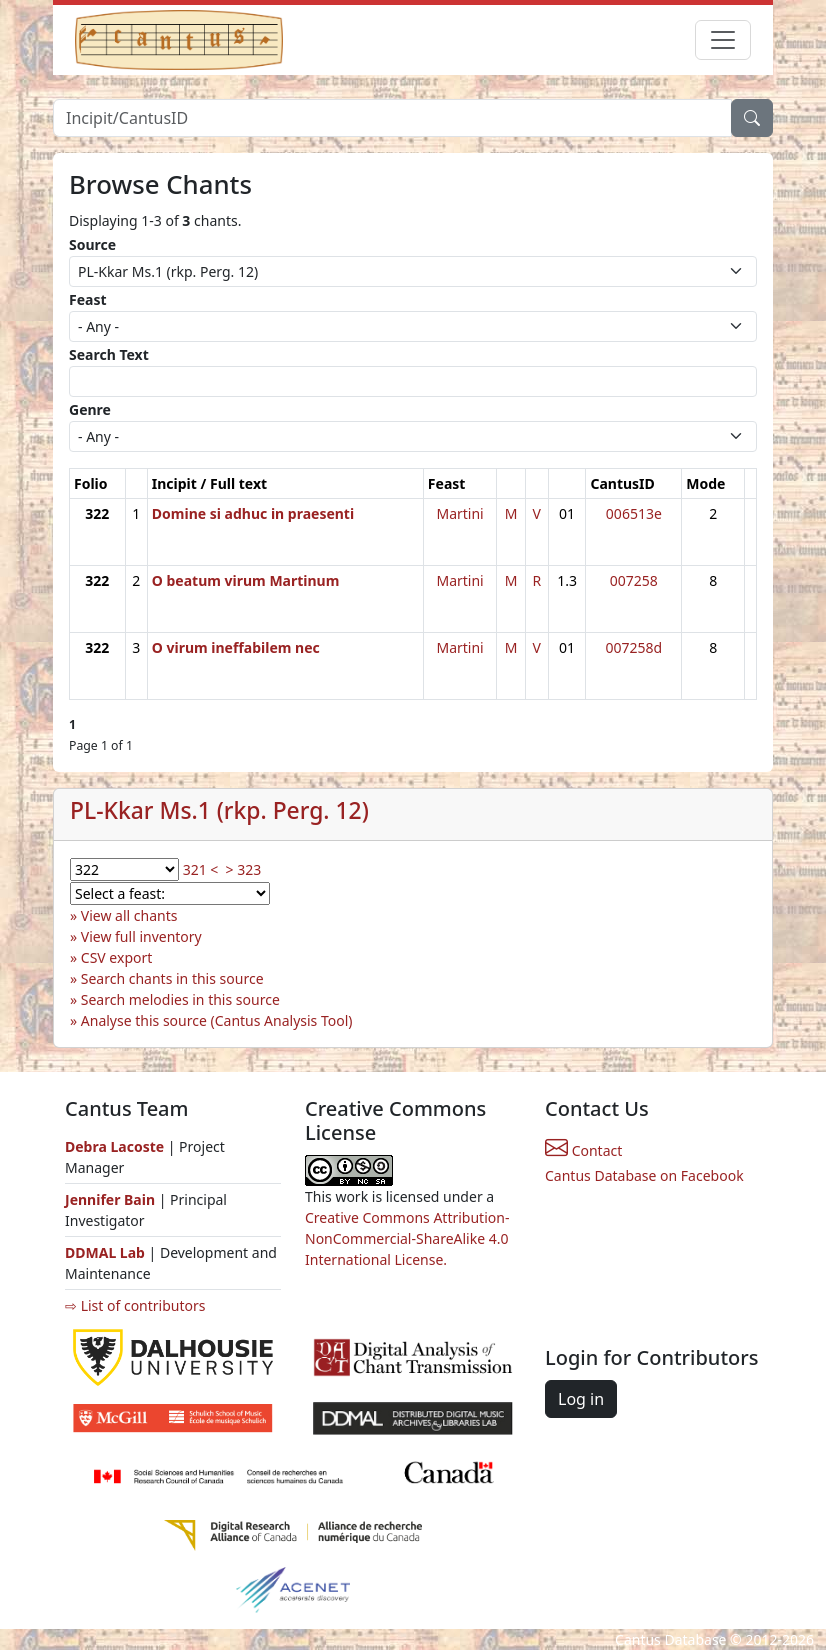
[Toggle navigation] (723, 40)
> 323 (244, 869)
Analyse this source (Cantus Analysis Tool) (217, 1020)
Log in (581, 1399)
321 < (201, 869)
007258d (634, 647)
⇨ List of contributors (135, 1305)
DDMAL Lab (105, 1252)
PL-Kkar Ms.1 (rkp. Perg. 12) (219, 810)
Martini (459, 513)
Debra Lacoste (114, 1146)
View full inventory (141, 936)
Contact (583, 1150)
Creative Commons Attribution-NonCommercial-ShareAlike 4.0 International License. (407, 1238)
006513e (634, 513)
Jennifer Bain (112, 1199)
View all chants (129, 915)
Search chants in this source (172, 978)
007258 (634, 580)
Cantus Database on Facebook (644, 1175)
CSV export (117, 957)
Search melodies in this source (180, 999)
